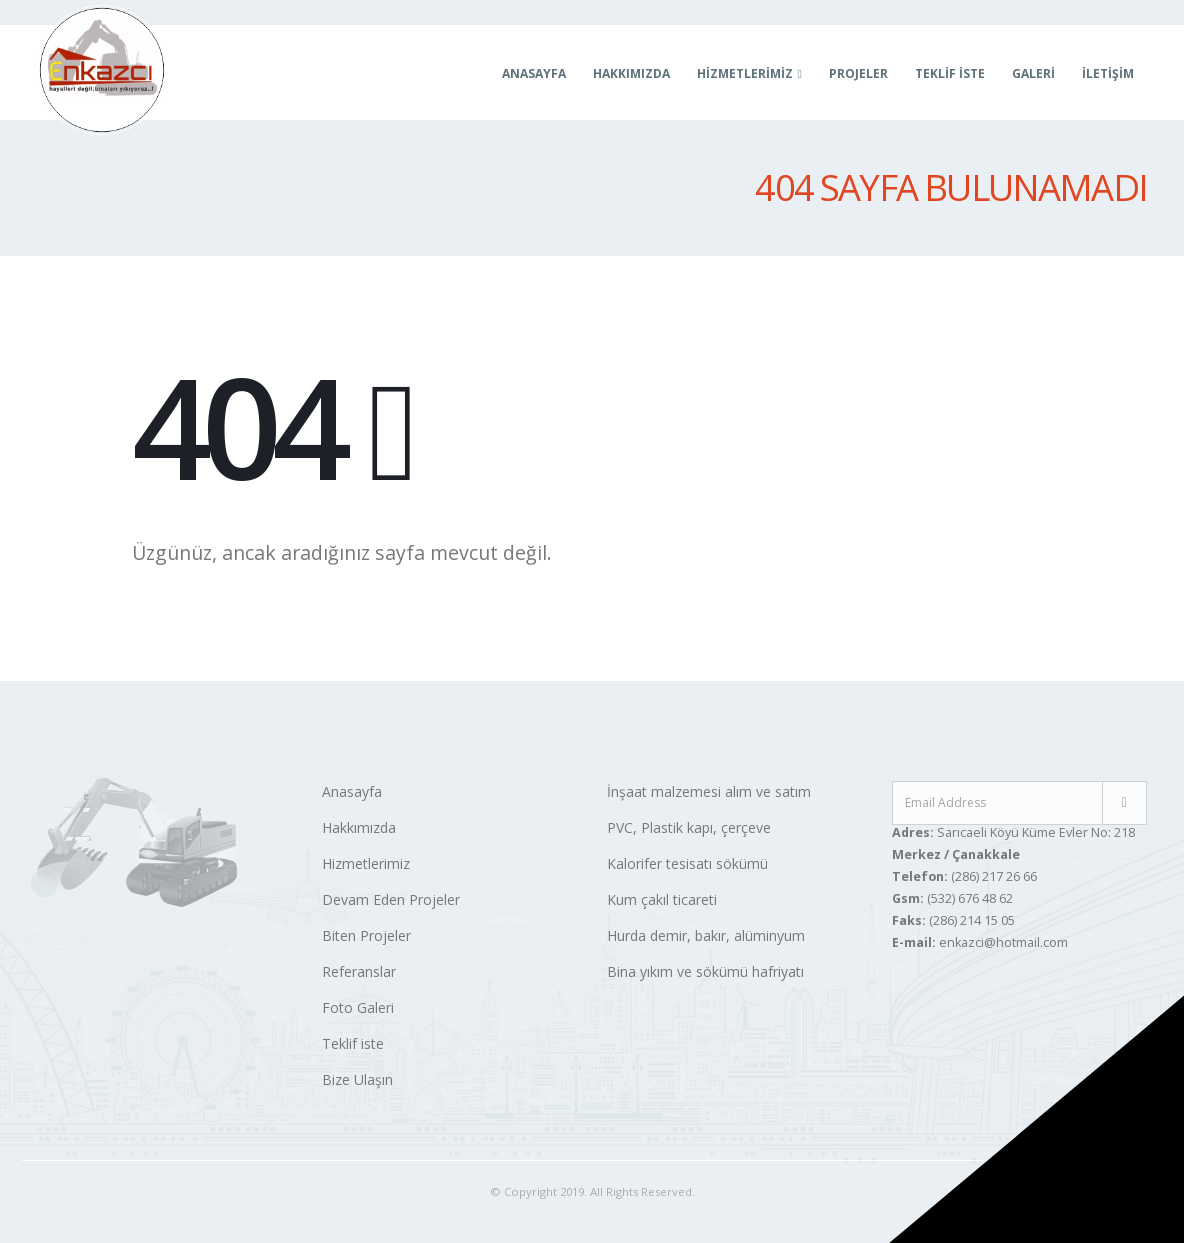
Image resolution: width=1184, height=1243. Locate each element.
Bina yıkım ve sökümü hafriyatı (705, 971)
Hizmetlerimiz (366, 863)
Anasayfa (534, 73)
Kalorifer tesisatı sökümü (687, 863)
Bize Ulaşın (357, 1079)
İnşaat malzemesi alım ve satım (709, 791)
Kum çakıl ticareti (662, 899)
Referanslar (359, 971)
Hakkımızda (631, 73)
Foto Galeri (358, 1007)
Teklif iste (353, 1043)
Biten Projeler (366, 935)
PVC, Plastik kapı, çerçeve (689, 827)
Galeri (1033, 73)
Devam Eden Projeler (391, 899)
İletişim (1108, 73)
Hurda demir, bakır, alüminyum (706, 935)
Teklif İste (950, 73)
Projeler (858, 73)
